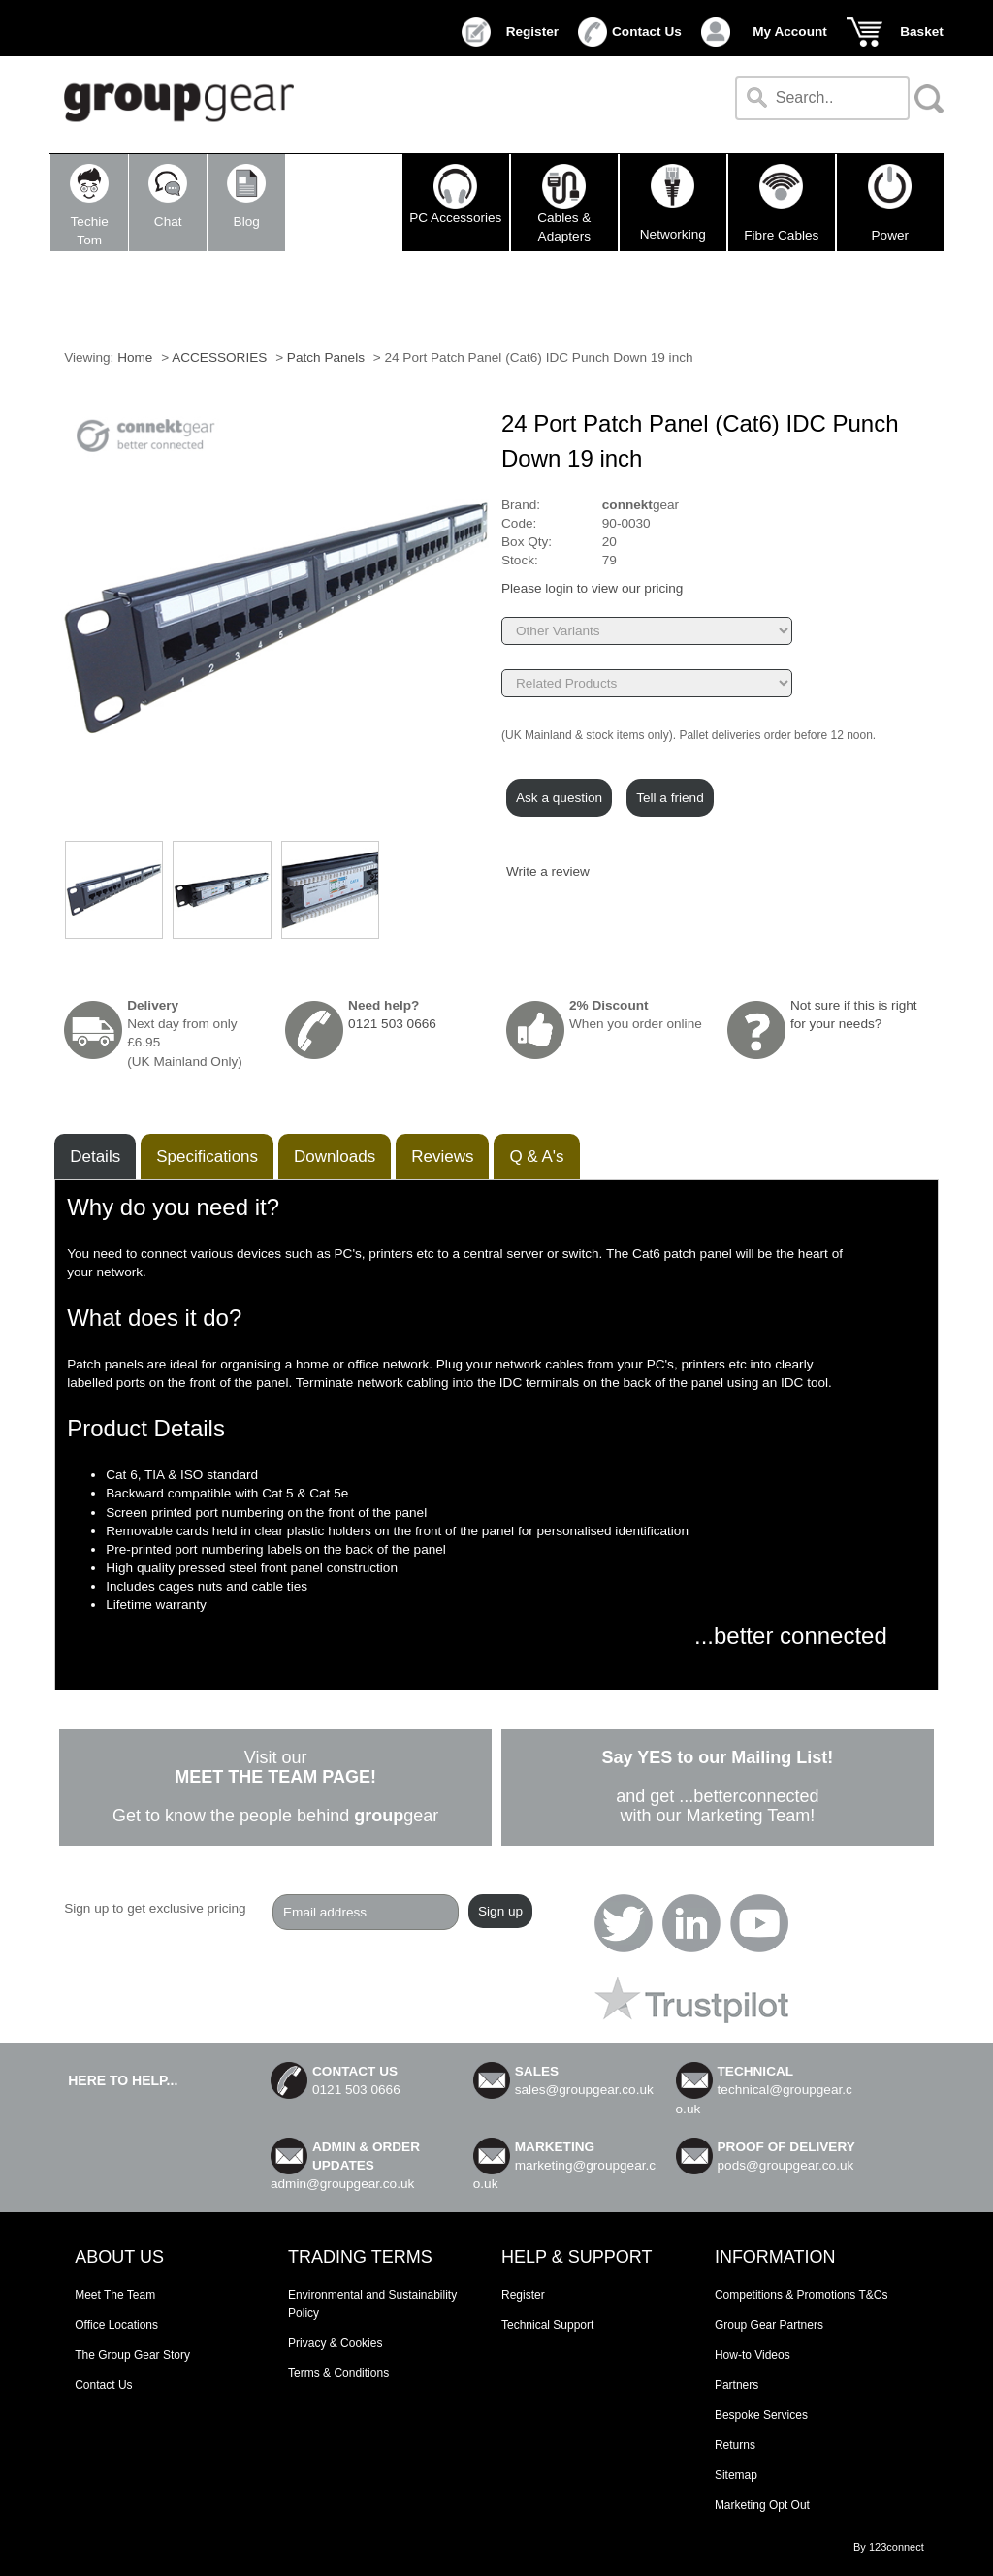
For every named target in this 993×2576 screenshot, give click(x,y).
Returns (735, 2445)
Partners (736, 2385)
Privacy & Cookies (335, 2343)
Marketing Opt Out (762, 2505)
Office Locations (116, 2325)
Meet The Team (115, 2295)
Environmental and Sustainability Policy (372, 2304)
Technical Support (547, 2325)
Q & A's (536, 1156)
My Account (790, 31)
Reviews (442, 1156)
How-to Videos (752, 2355)
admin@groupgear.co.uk (342, 2183)
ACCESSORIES (221, 357)
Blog (246, 196)
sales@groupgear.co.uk (584, 2089)
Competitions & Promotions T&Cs (801, 2295)
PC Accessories (455, 194)
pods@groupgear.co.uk (786, 2165)
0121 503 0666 (392, 1023)
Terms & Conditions (338, 2373)
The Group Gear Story (132, 2355)
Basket (922, 31)
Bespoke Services (761, 2415)
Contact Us (647, 31)
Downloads (334, 1156)
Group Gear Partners (769, 2325)
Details (95, 1156)
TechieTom (89, 205)
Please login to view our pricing (592, 588)
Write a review (548, 871)
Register (532, 31)
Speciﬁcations (207, 1156)
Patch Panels (326, 357)
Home (134, 357)
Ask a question (559, 797)
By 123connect (888, 2547)
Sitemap (736, 2475)
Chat (167, 196)
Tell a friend (670, 797)
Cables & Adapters (564, 203)
